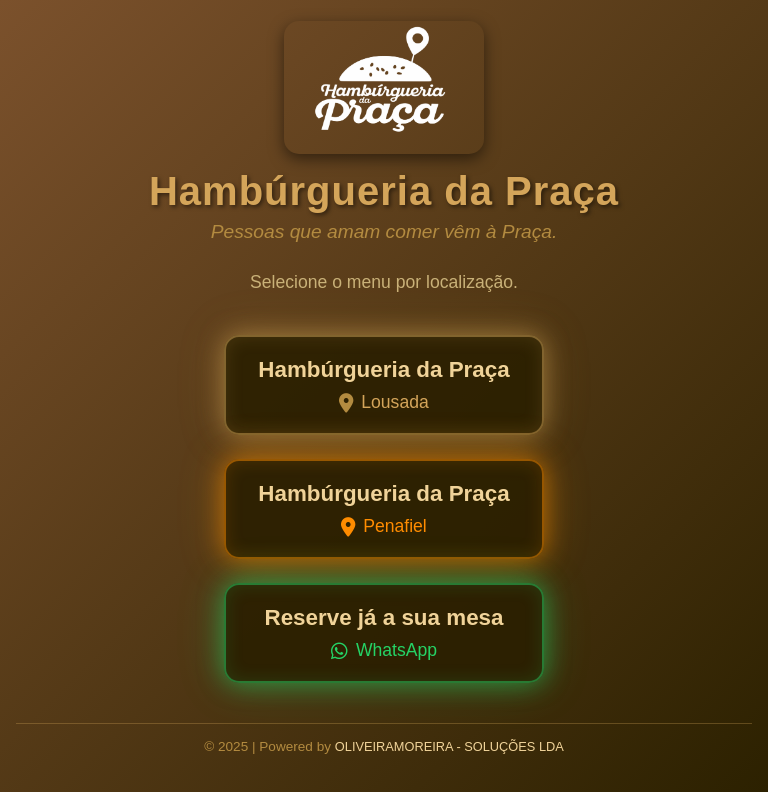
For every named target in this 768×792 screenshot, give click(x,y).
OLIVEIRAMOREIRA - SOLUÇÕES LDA (449, 746)
